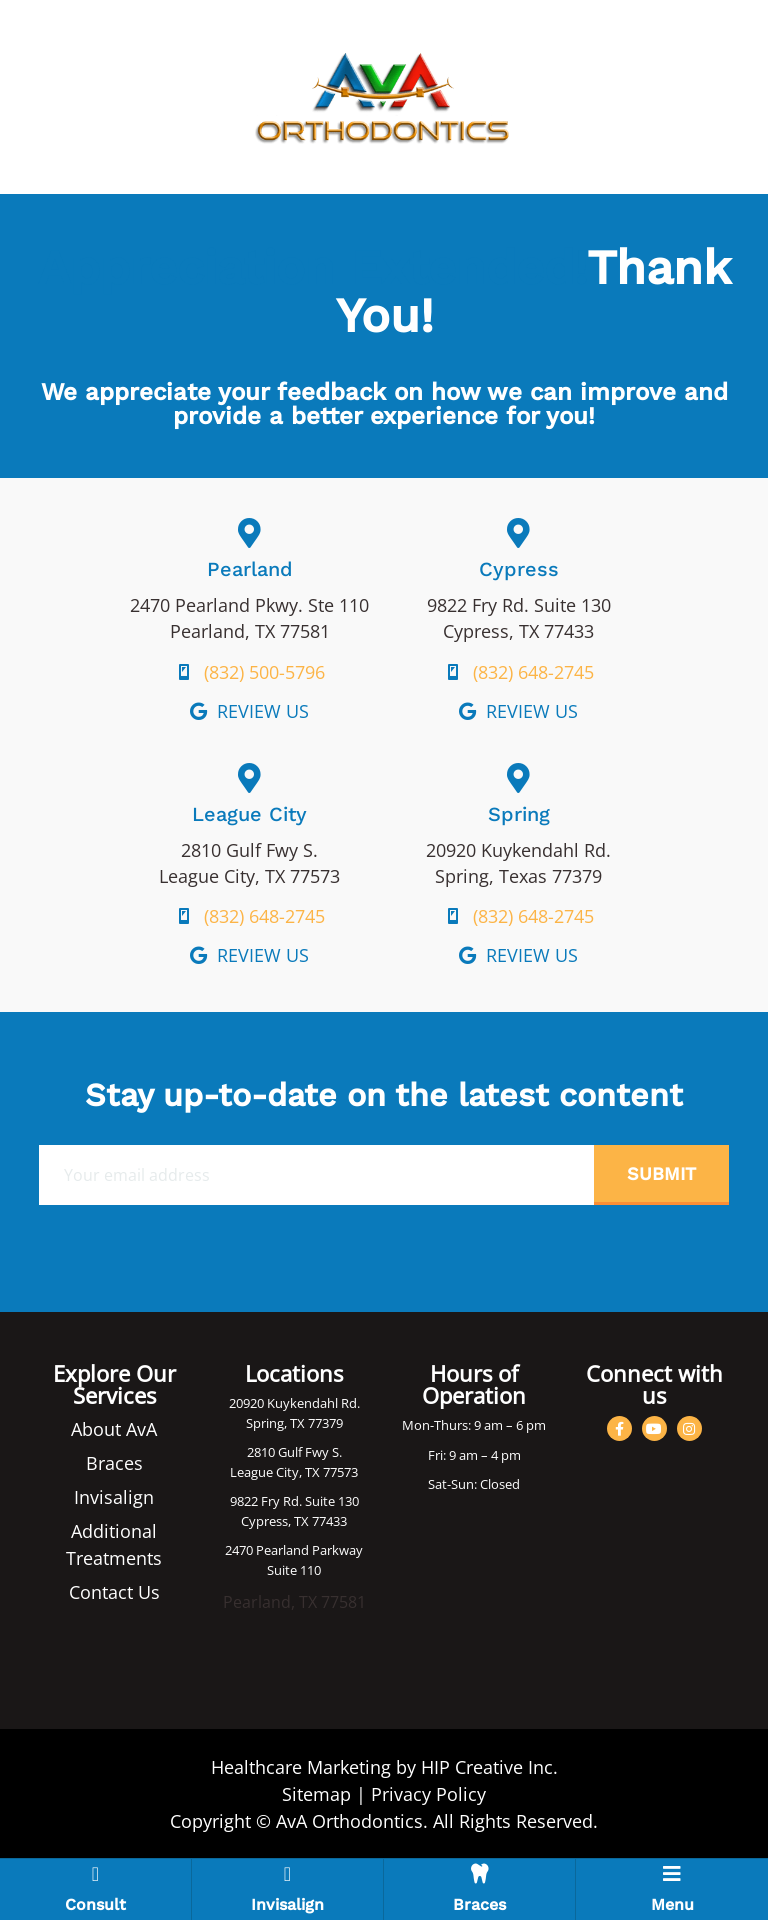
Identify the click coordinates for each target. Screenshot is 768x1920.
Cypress (519, 569)
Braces (114, 1463)
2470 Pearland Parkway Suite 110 (294, 1560)
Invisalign (114, 1497)
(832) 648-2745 (533, 672)
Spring (519, 814)
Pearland (250, 569)
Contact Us (114, 1592)
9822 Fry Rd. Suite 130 (294, 1501)
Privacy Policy (428, 1794)
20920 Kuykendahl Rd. (294, 1403)
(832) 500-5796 (264, 672)
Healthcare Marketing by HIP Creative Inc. (384, 1767)
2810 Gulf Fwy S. (294, 1452)
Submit (661, 1173)
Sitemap (316, 1794)
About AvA (114, 1429)
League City (249, 814)
